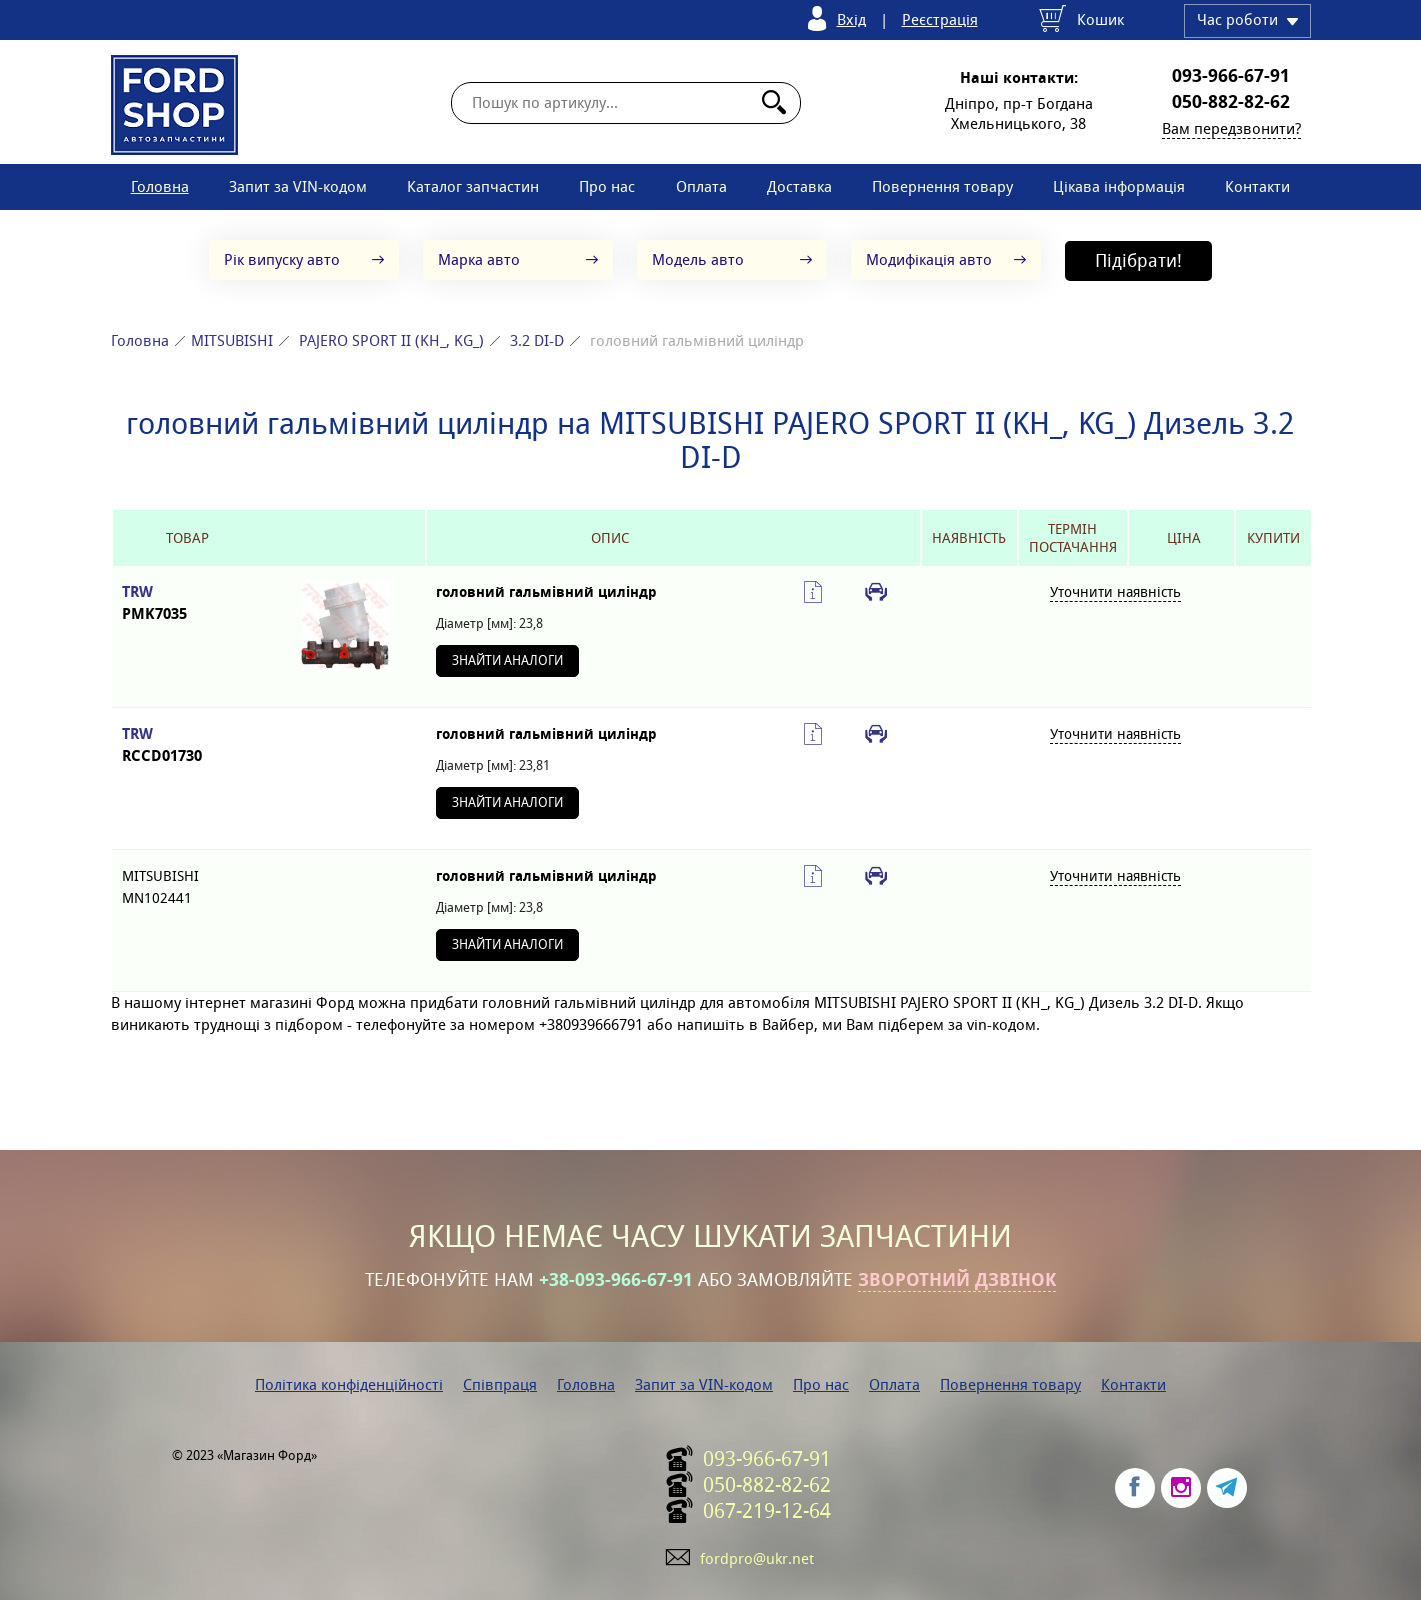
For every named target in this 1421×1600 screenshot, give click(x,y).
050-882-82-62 (1231, 102)
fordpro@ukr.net (757, 1558)
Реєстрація (940, 19)
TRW (188, 603)
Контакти (1257, 186)
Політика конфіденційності (349, 1384)
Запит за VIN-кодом (298, 186)
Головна (160, 186)
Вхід (851, 19)
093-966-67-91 (1231, 76)
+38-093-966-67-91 (616, 1280)
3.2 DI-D (537, 340)
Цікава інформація (1119, 186)
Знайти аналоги (507, 660)
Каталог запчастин (473, 186)
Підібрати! (1138, 260)
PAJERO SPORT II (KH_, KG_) (391, 340)
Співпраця (500, 1384)
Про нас (607, 186)
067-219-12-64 (767, 1511)
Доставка (799, 186)
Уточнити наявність (1115, 592)
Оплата (701, 186)
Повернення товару (942, 186)
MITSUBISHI (232, 340)
